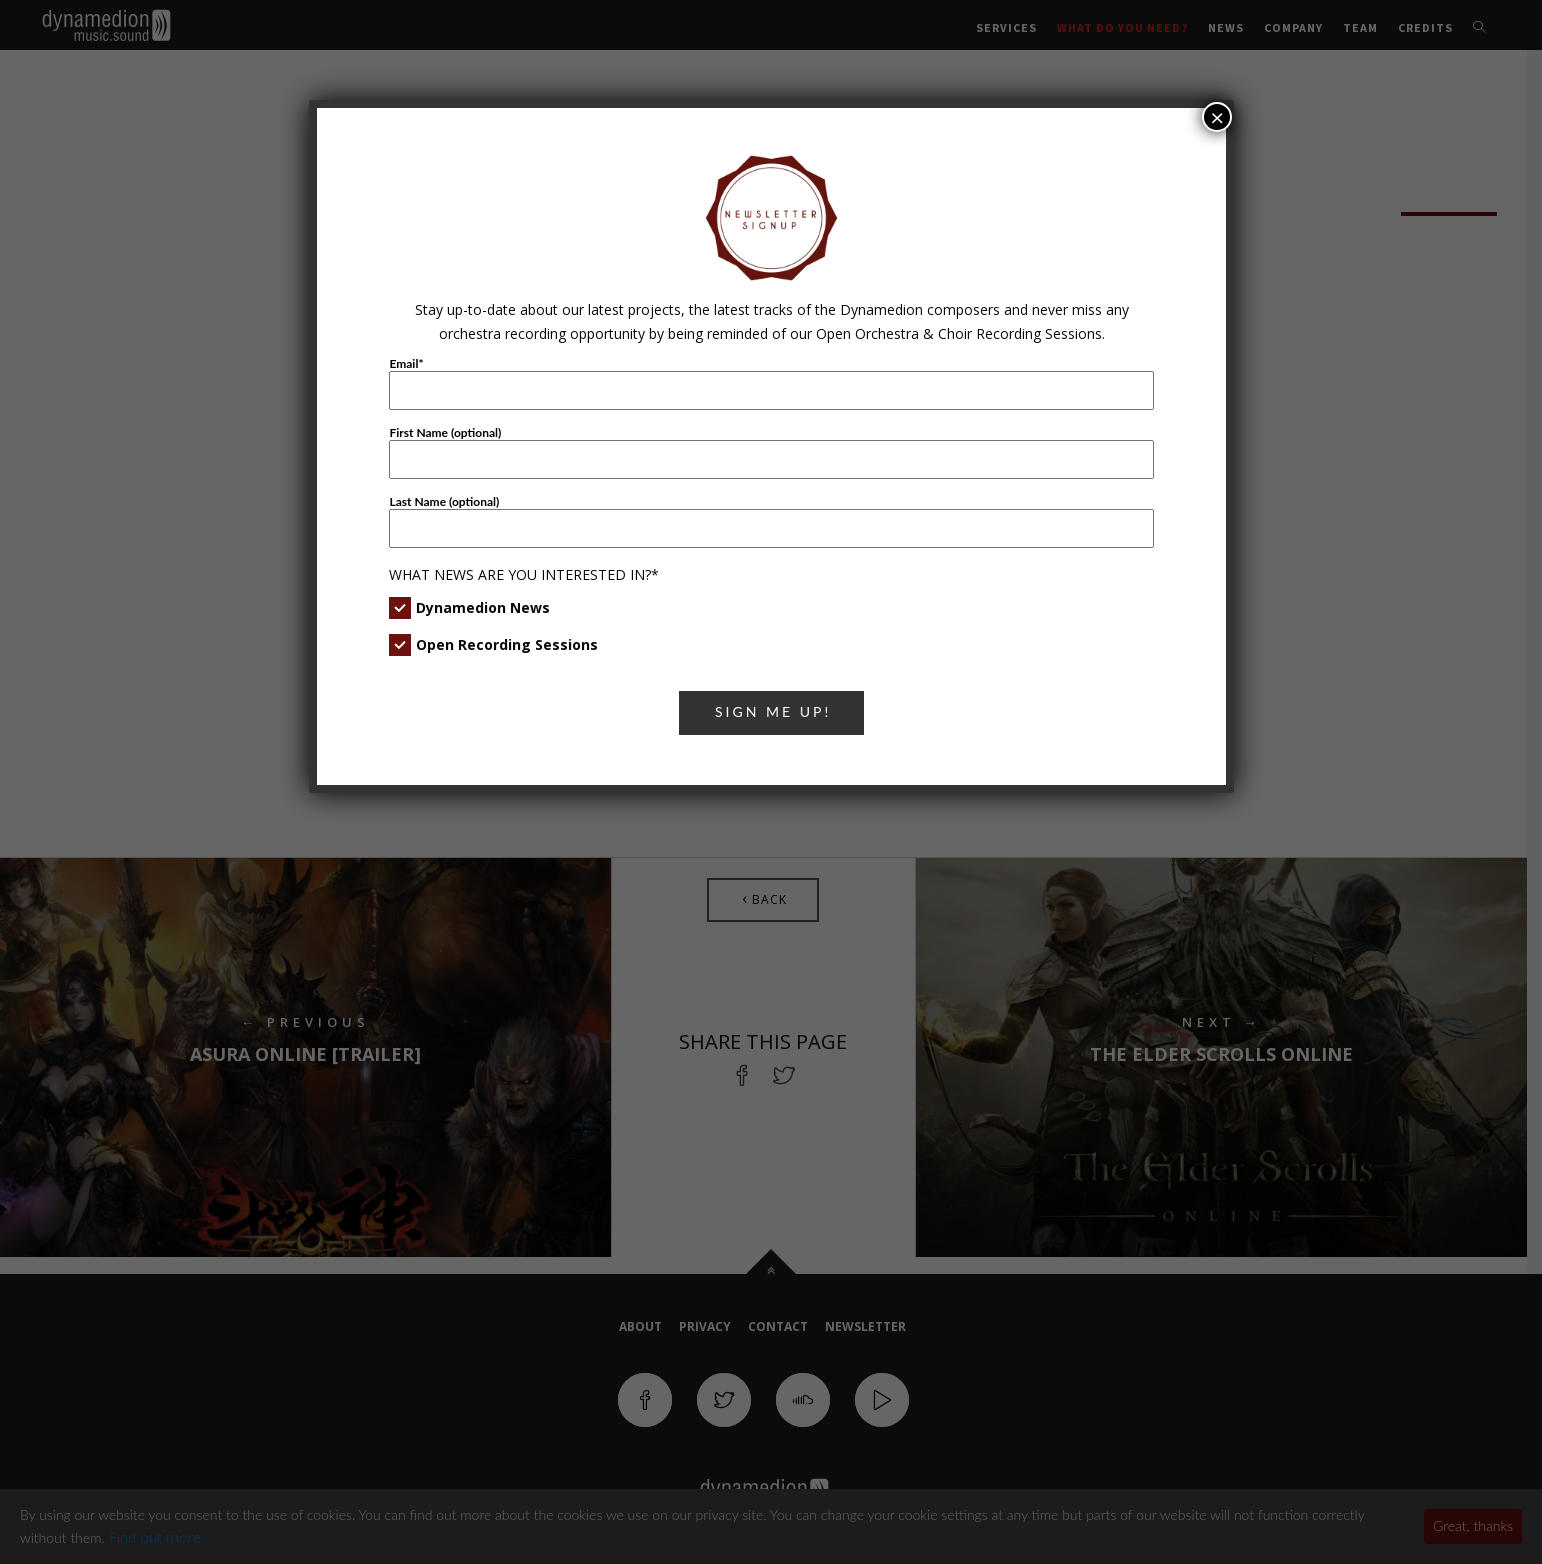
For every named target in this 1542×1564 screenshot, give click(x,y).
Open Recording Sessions (507, 644)
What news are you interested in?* (524, 574)
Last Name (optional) (444, 501)
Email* (406, 363)
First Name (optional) (445, 432)
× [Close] (1217, 116)
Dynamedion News (483, 607)
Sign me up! (773, 711)
